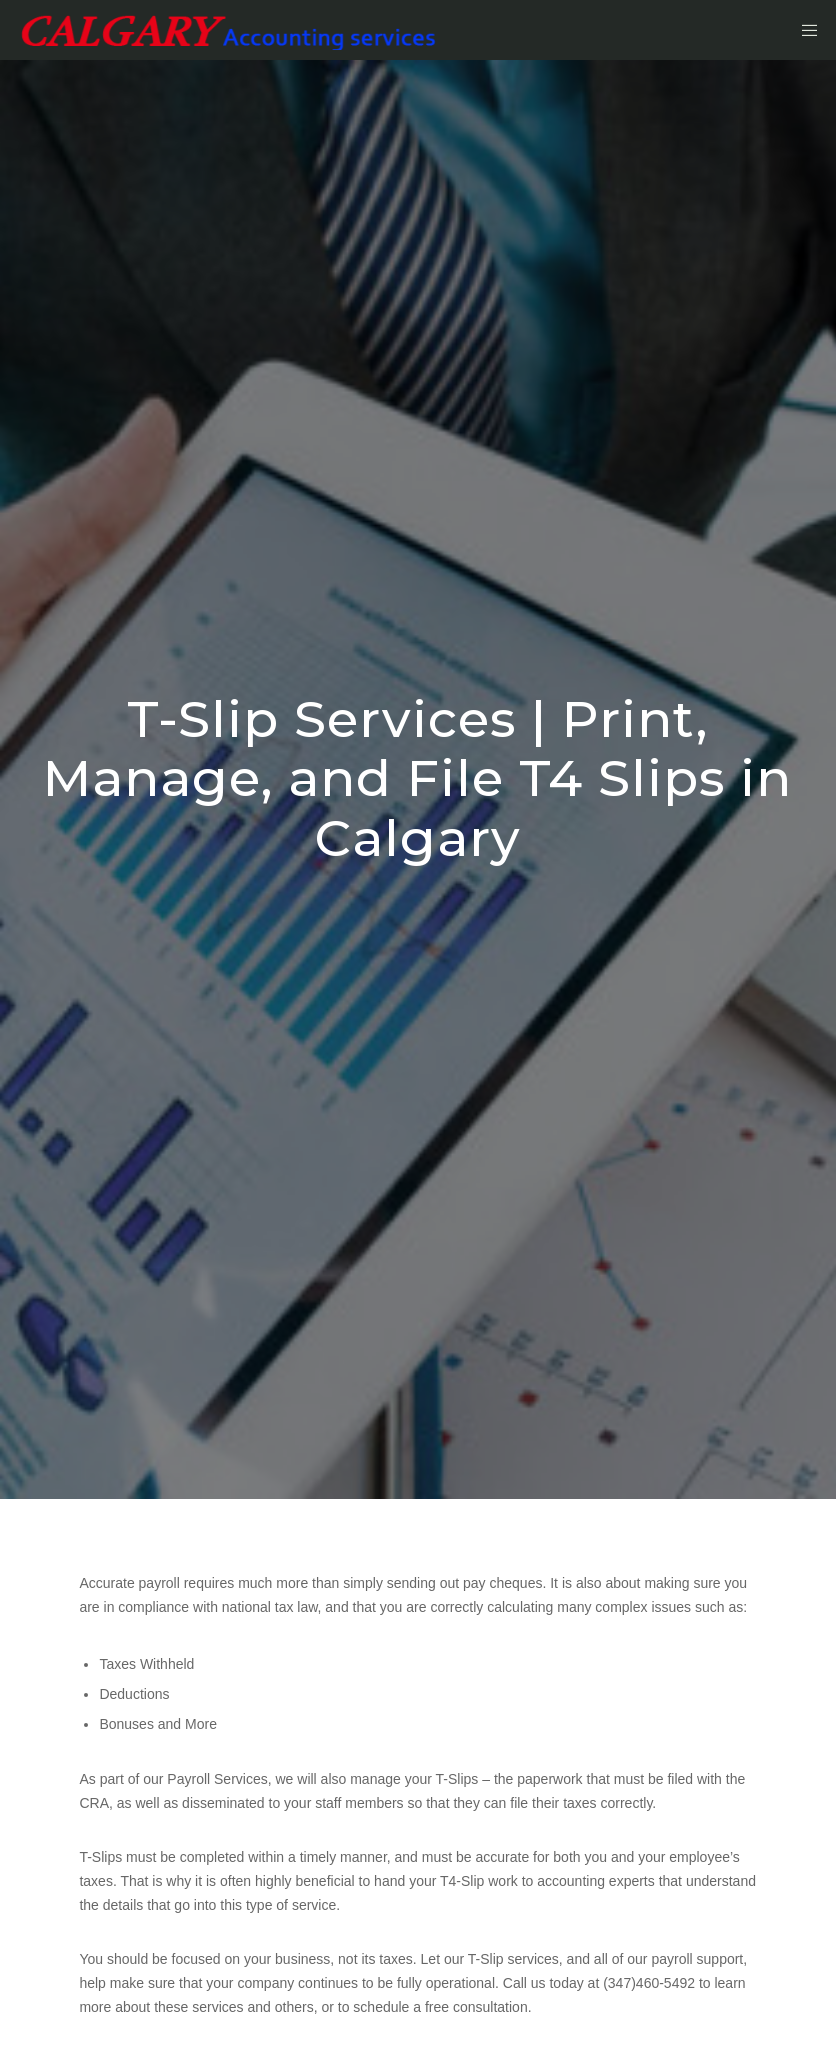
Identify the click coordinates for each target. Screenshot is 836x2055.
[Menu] (803, 30)
